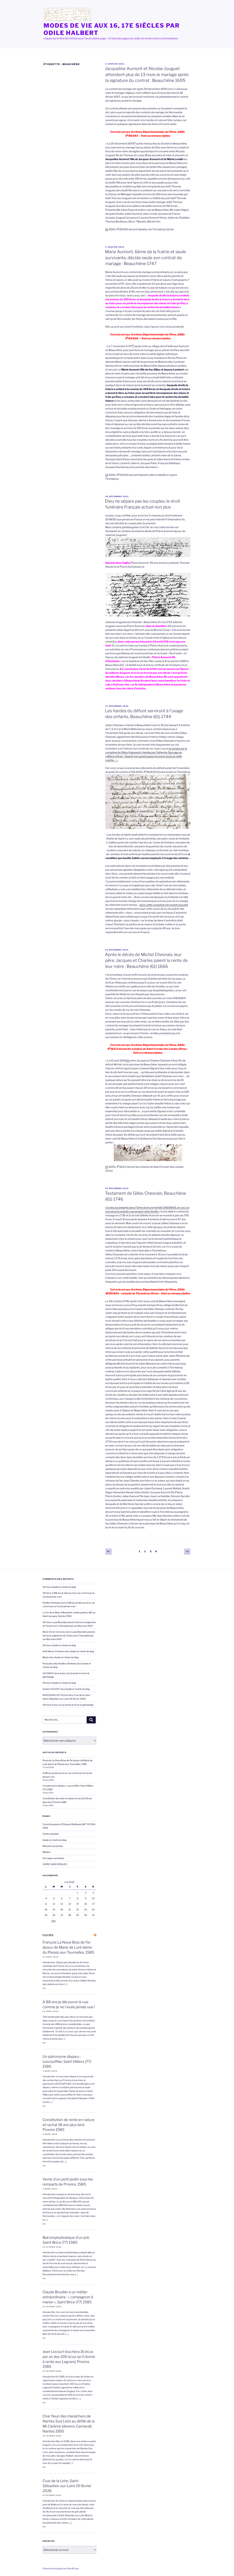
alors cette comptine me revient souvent (163, 904)
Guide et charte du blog (64, 1587)
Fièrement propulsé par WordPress (61, 2568)
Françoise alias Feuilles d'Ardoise (59, 1663)
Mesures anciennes (53, 1846)
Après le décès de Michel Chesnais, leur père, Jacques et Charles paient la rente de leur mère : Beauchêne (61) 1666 (146, 960)
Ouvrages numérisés (53, 1858)
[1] (106, 229)
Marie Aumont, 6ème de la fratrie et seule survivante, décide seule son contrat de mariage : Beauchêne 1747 (145, 257)
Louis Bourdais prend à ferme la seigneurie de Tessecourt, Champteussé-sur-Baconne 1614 (69, 1635)
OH (44, 1587)
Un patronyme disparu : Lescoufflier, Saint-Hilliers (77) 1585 (67, 2061)
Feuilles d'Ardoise (51, 1602)
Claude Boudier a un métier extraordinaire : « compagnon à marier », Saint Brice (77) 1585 (68, 2297)
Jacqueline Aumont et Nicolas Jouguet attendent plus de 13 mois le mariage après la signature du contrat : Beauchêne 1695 (147, 74)
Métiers (47, 1852)
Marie (46, 1657)
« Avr (53, 1920)
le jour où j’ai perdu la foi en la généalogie (73, 1704)
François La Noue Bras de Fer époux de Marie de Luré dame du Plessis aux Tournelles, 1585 (68, 1947)
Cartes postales (51, 1833)
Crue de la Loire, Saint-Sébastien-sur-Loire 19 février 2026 (67, 2486)
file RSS (48, 1935)
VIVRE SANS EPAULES (55, 1864)
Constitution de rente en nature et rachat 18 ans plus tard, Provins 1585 (68, 2125)
